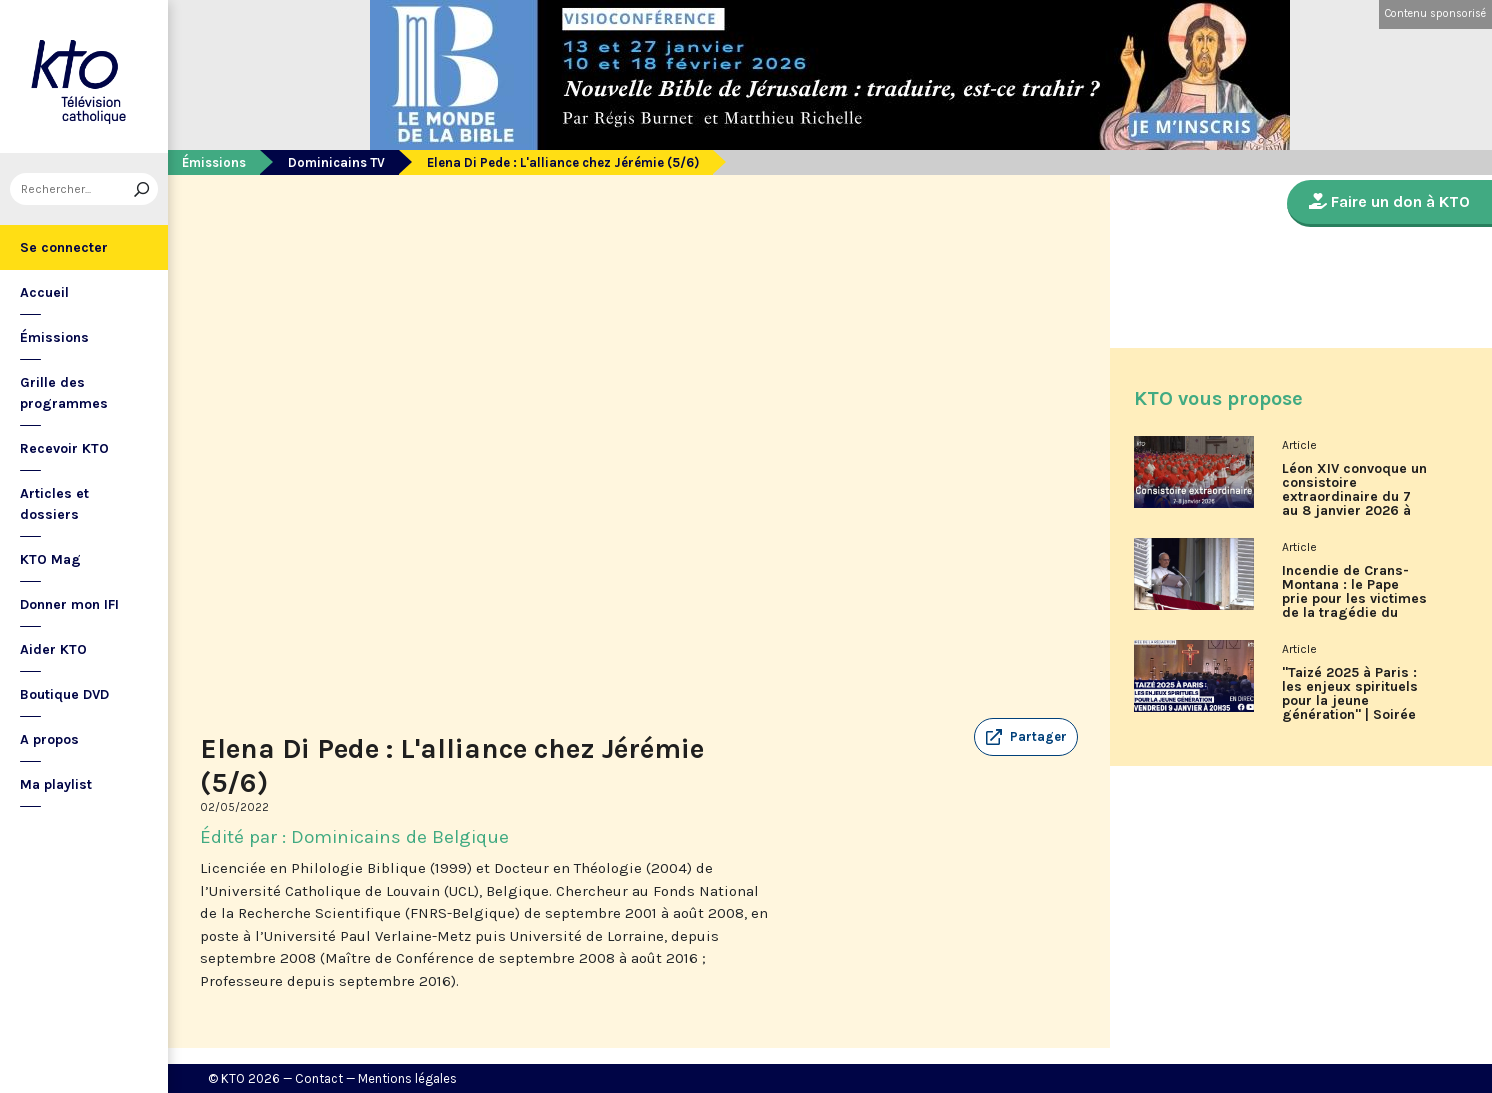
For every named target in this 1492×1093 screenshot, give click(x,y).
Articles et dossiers (54, 504)
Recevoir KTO (64, 448)
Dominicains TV (336, 162)
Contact (319, 1078)
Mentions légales (407, 1078)
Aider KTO (53, 649)
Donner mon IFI (69, 604)
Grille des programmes (64, 393)
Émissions (54, 337)
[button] (1026, 737)
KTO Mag (50, 559)
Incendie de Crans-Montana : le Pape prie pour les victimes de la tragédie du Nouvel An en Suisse (1354, 599)
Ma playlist (56, 784)
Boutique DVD (64, 694)
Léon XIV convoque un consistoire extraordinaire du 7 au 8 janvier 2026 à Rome (1354, 497)
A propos (49, 739)
